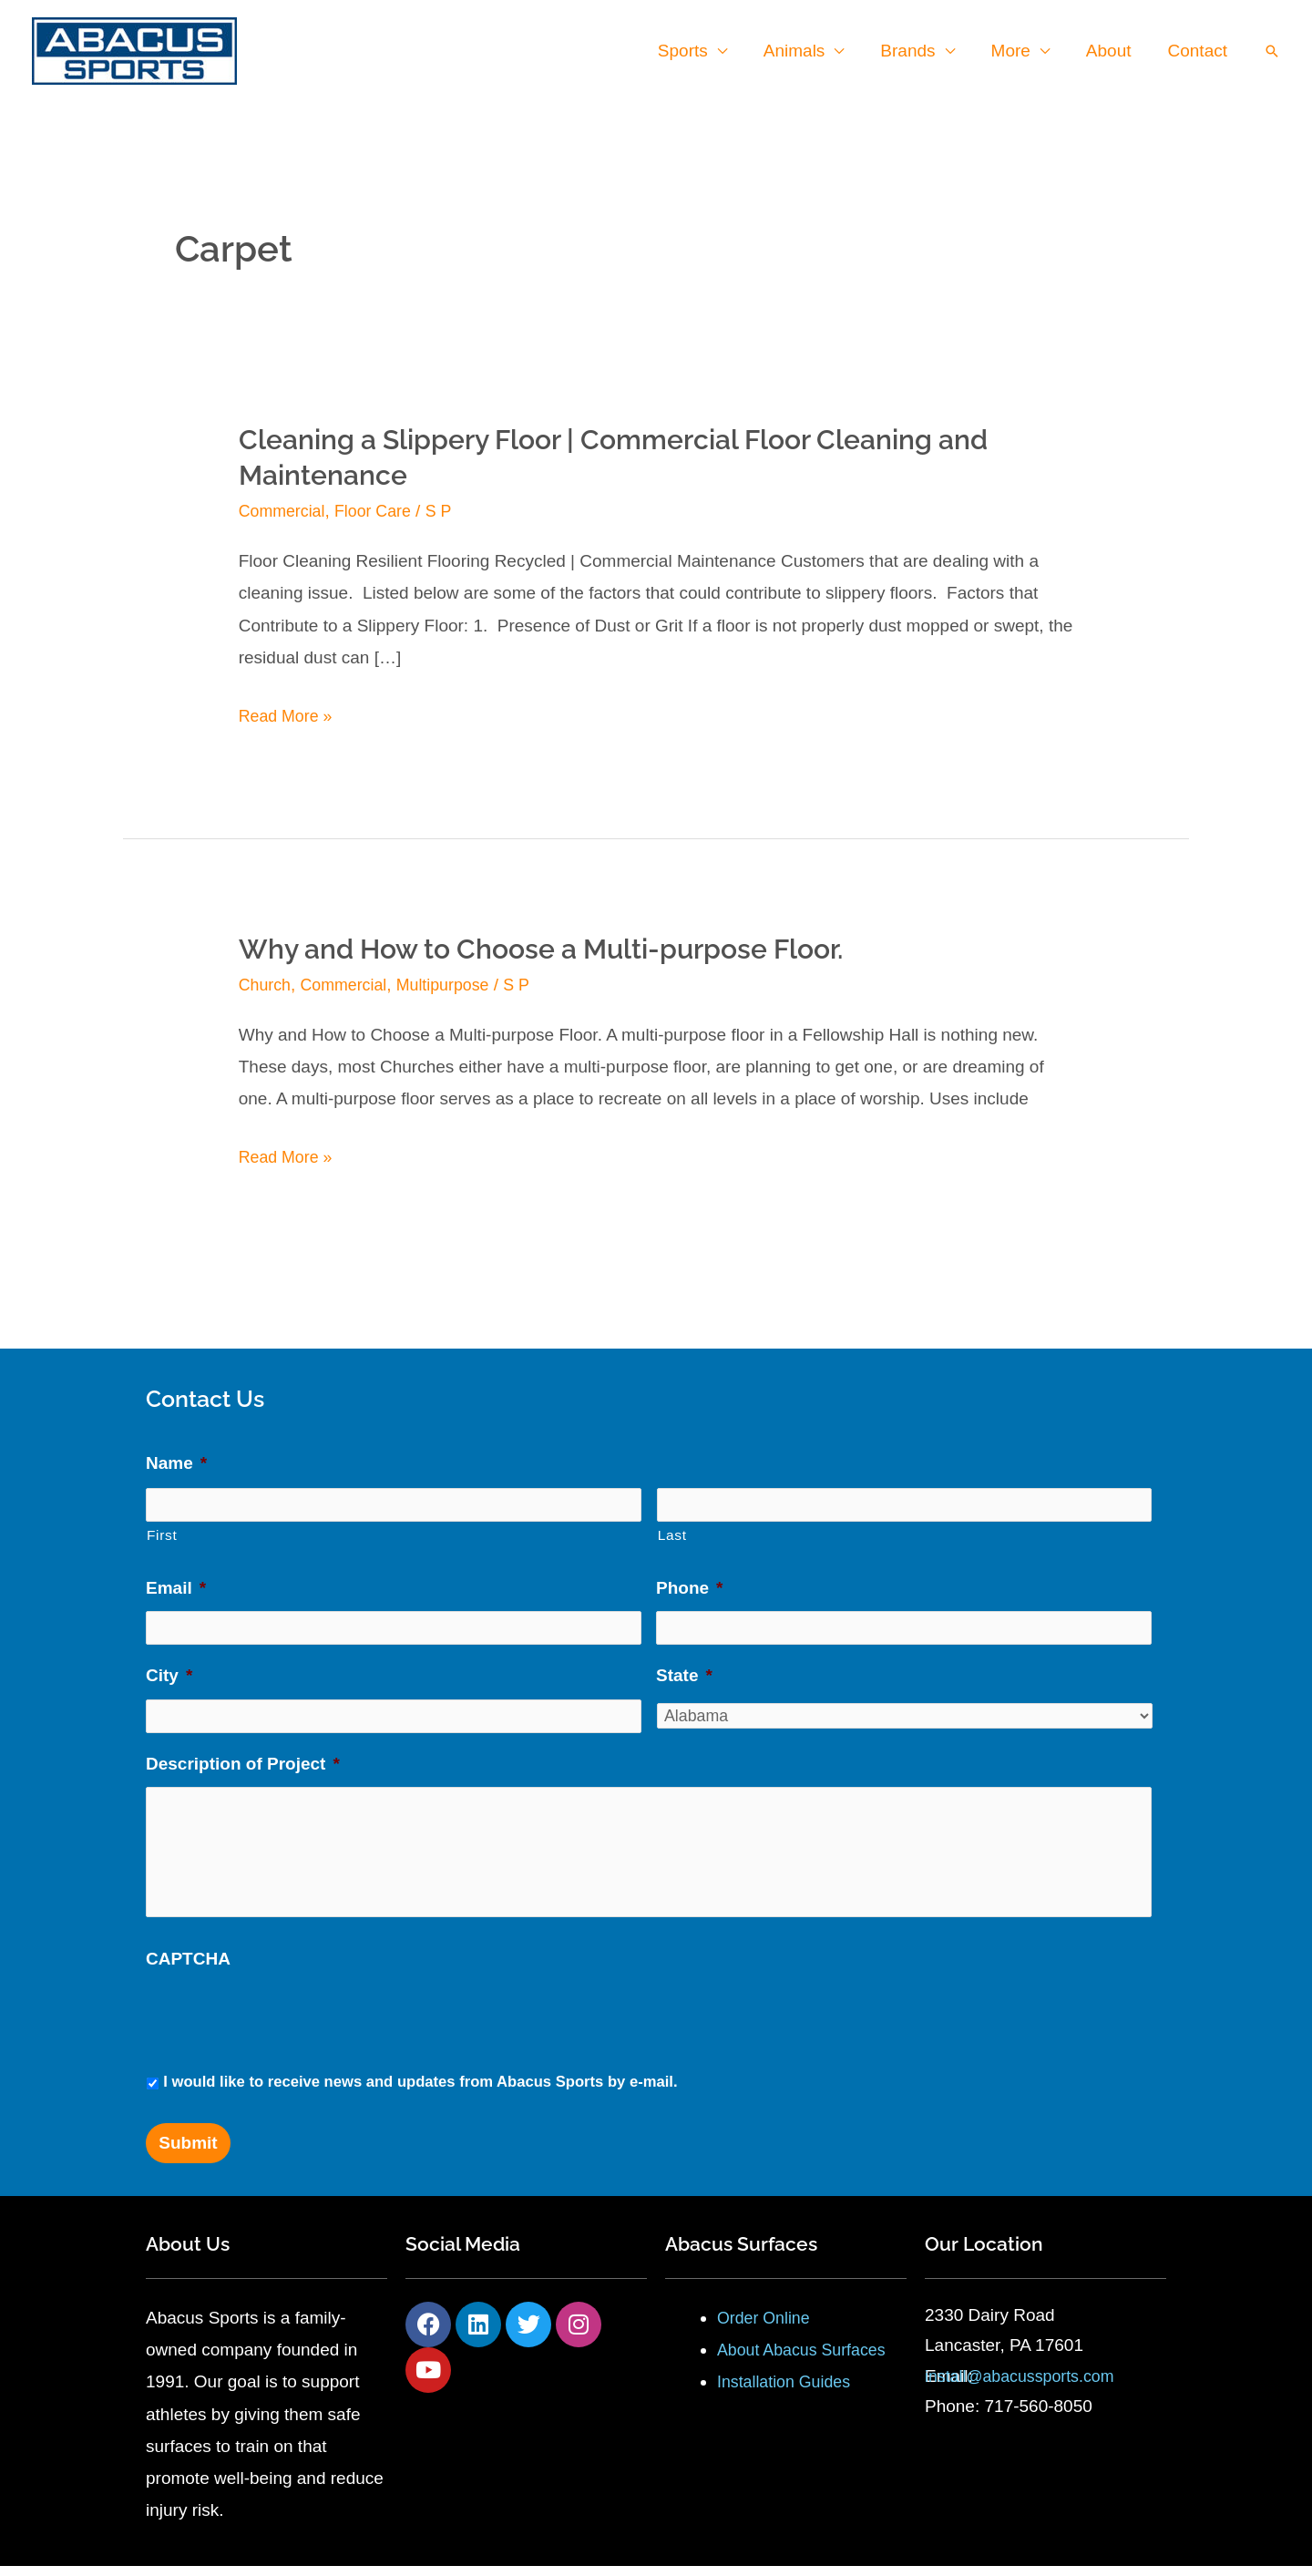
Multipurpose (455, 984)
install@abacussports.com (1026, 2386)
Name (176, 1463)
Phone (689, 1586)
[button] (1272, 51)
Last (672, 1533)
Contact (1198, 50)
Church (266, 984)
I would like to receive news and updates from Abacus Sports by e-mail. (420, 2091)
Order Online (766, 2326)
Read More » (289, 715)
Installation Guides (788, 2391)
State (684, 1671)
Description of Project (243, 1758)
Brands (914, 50)
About (1111, 50)
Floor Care (382, 510)
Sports (693, 50)
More (1015, 50)
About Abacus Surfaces (807, 2359)
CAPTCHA (188, 1967)
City (169, 1671)
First (162, 1533)
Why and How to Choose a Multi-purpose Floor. (541, 949)
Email (176, 1586)
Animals (803, 50)
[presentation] (284, 2027)
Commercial (285, 510)
